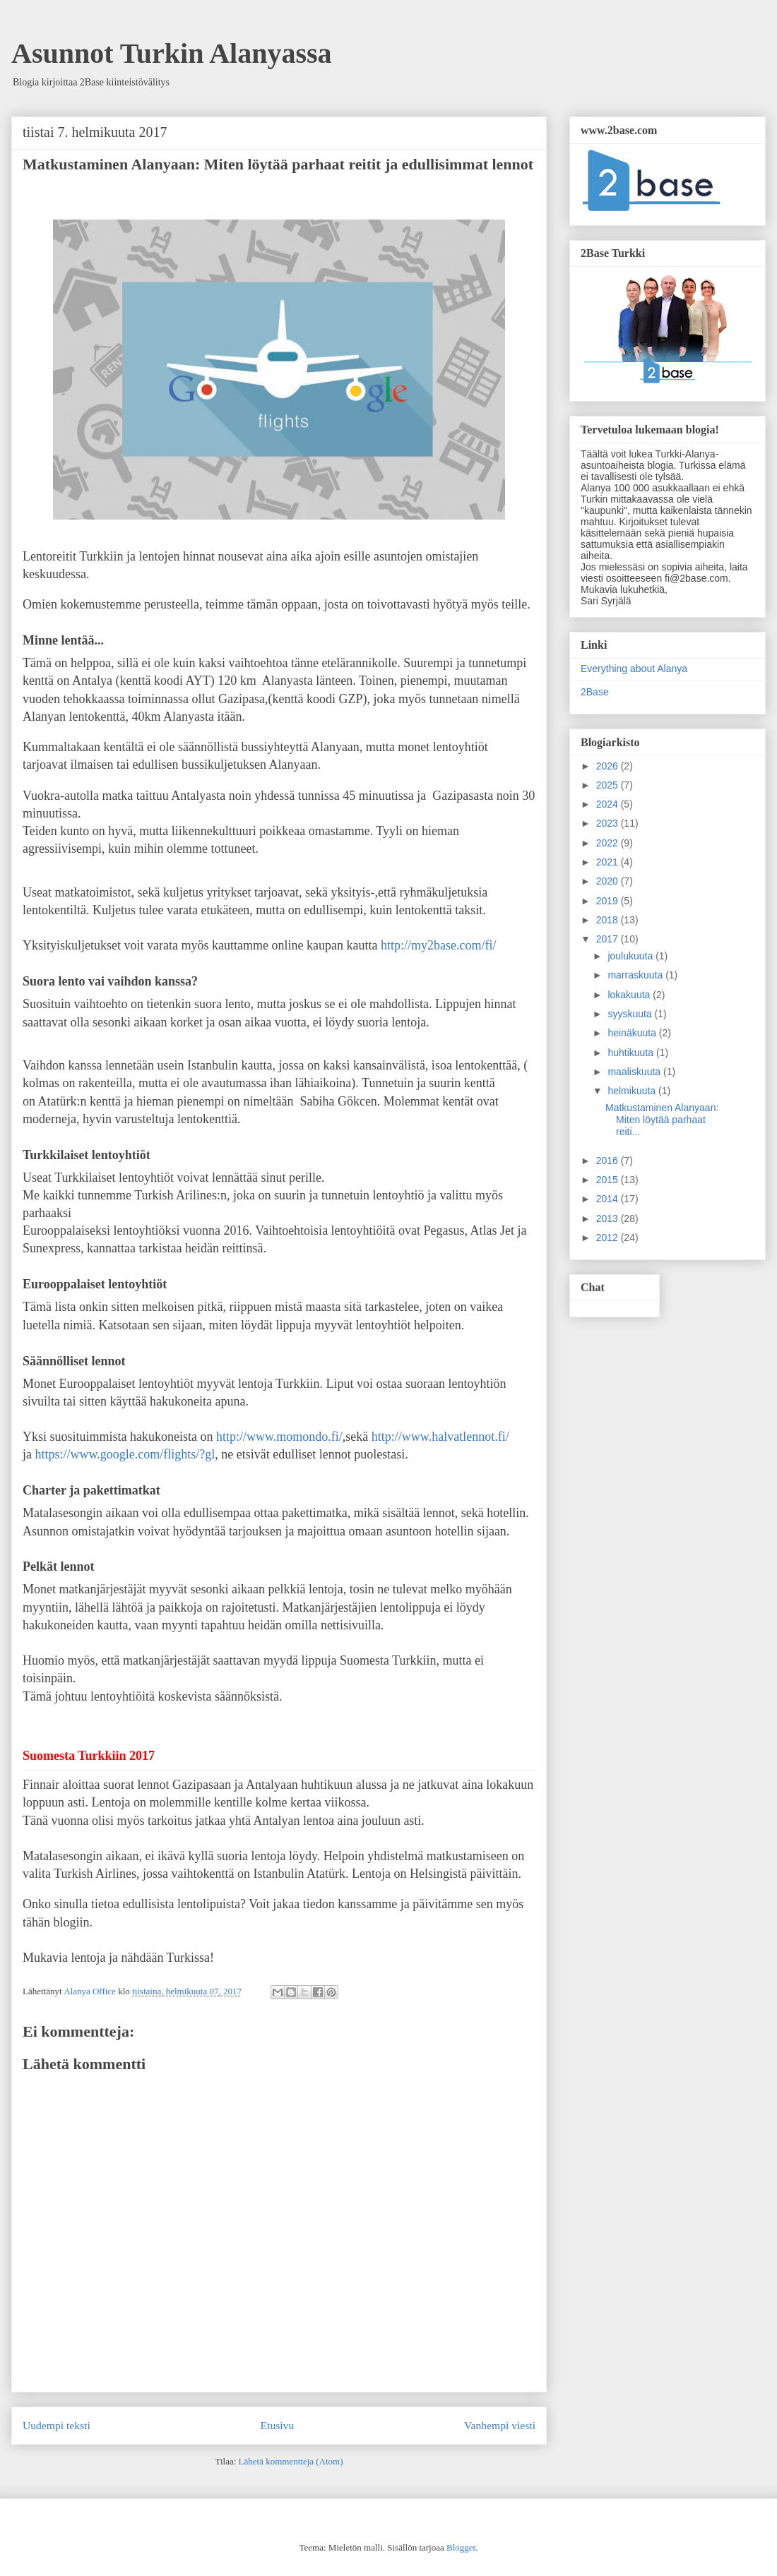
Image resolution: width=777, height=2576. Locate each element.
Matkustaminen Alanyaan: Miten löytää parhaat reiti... (661, 1119)
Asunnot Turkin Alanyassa (171, 53)
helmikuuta (632, 1090)
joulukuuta (631, 955)
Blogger (460, 2547)
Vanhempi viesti (499, 2425)
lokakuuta (630, 994)
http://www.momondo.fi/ (279, 1437)
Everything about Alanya (634, 668)
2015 (608, 1179)
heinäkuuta (632, 1032)
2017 (608, 939)
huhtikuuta (631, 1052)
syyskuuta (630, 1013)
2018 (608, 919)
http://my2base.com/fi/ (438, 945)
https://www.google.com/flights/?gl (125, 1454)
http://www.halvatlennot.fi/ (440, 1437)
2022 (608, 843)
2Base (595, 691)
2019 (608, 900)
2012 (608, 1237)
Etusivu (278, 2425)
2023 (608, 823)
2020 (608, 881)
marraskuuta (636, 975)
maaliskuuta (635, 1071)
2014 (608, 1198)
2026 (608, 766)
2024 (608, 804)
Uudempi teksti (56, 2425)
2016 (608, 1160)
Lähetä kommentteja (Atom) (291, 2461)
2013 (608, 1218)
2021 (608, 862)
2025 (608, 785)
